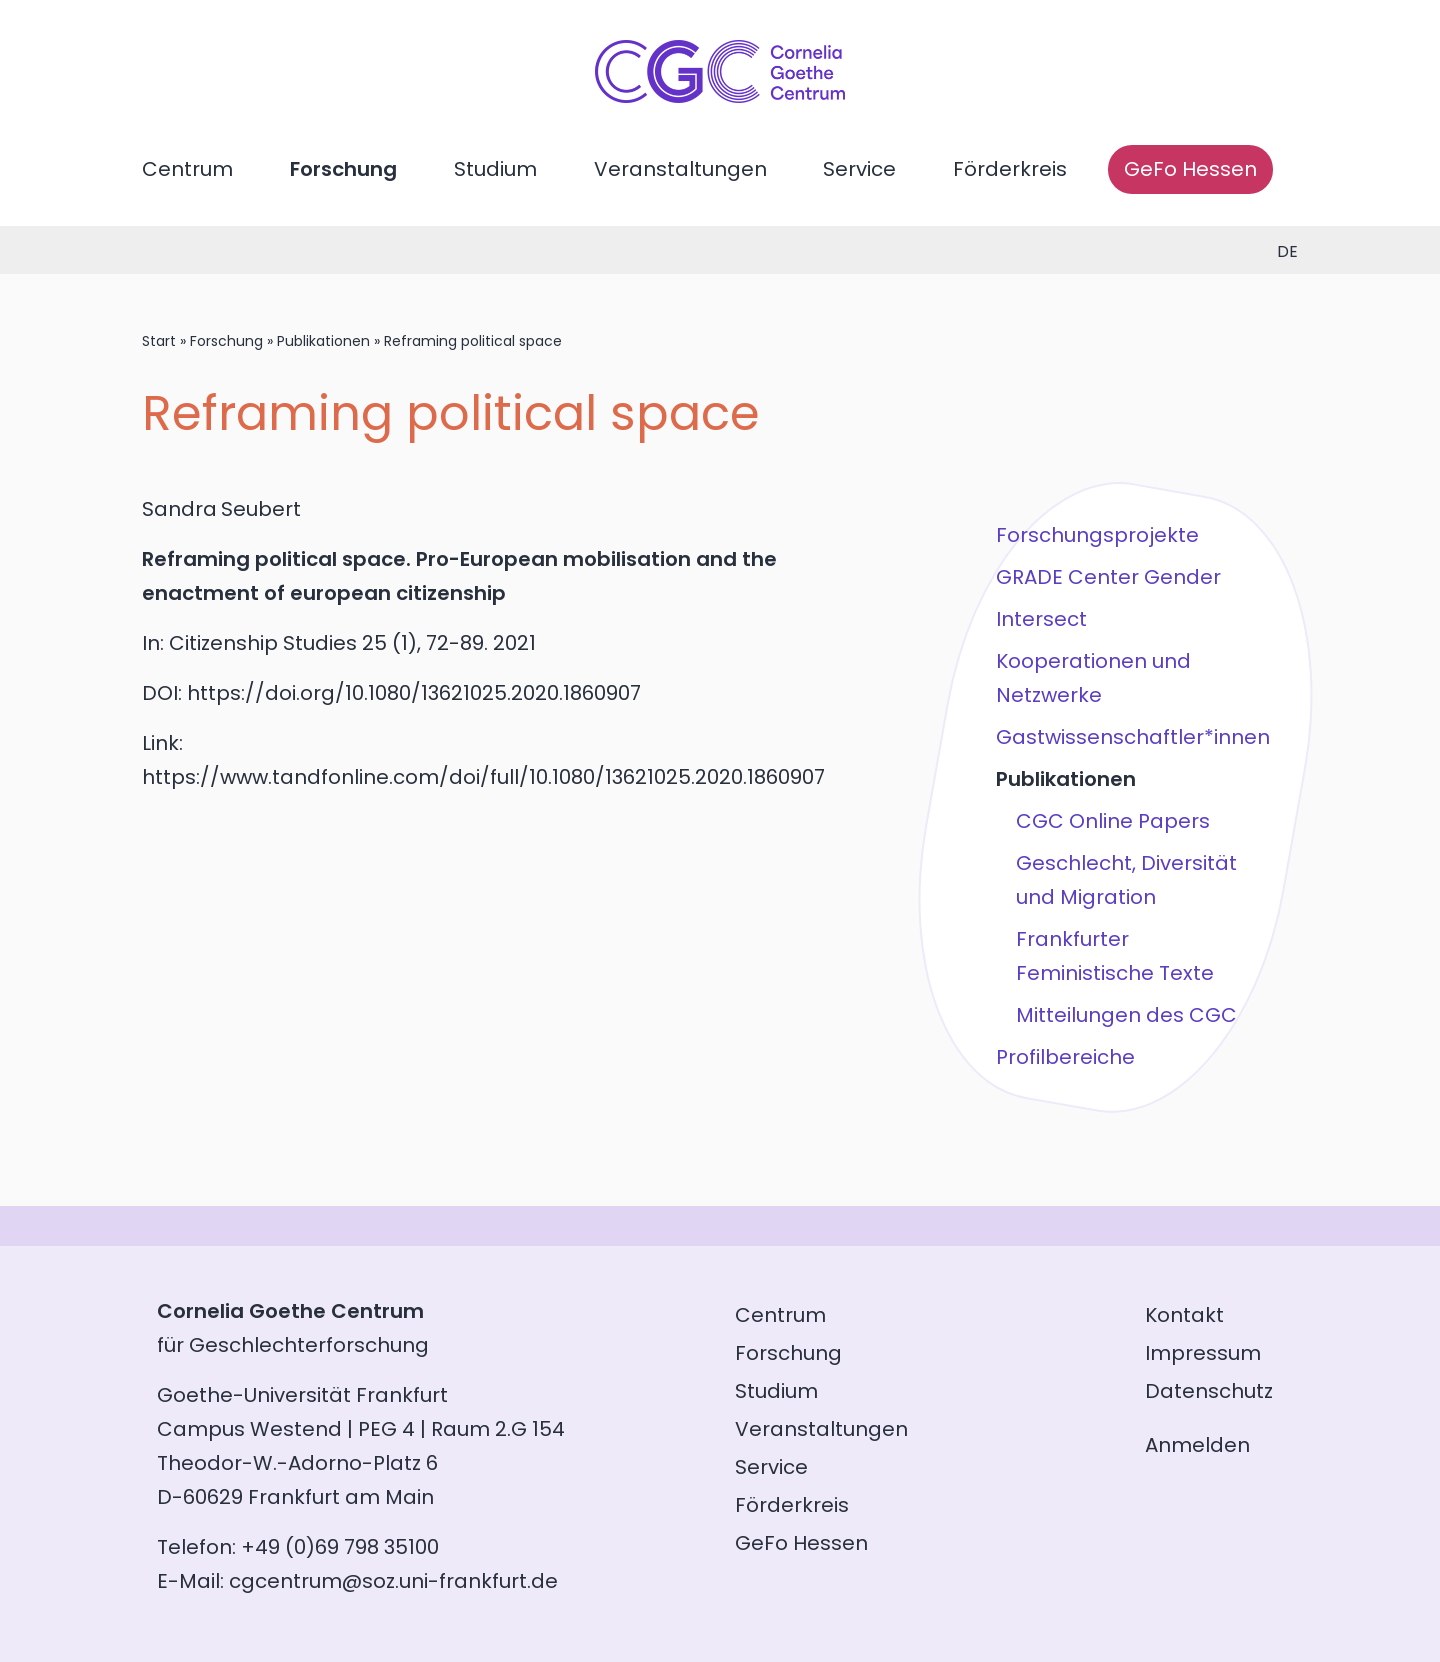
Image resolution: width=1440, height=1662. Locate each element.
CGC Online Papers (1113, 821)
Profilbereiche (1065, 1057)
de (1287, 251)
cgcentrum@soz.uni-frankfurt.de (393, 1581)
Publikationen (323, 341)
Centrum (187, 169)
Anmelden (1197, 1445)
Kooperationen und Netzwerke (1093, 678)
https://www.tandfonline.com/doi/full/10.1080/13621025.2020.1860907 (483, 777)
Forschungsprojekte (1097, 535)
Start (159, 341)
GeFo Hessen (1190, 169)
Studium (495, 169)
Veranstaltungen (680, 169)
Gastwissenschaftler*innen (1133, 737)
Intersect (1041, 619)
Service (859, 169)
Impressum (1203, 1353)
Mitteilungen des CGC (1126, 1015)
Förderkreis (1010, 169)
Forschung (343, 169)
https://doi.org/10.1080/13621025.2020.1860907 (414, 693)
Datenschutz (1209, 1391)
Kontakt (1184, 1315)
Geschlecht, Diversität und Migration (1126, 880)
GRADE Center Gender (1108, 577)
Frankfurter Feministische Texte (1115, 956)
